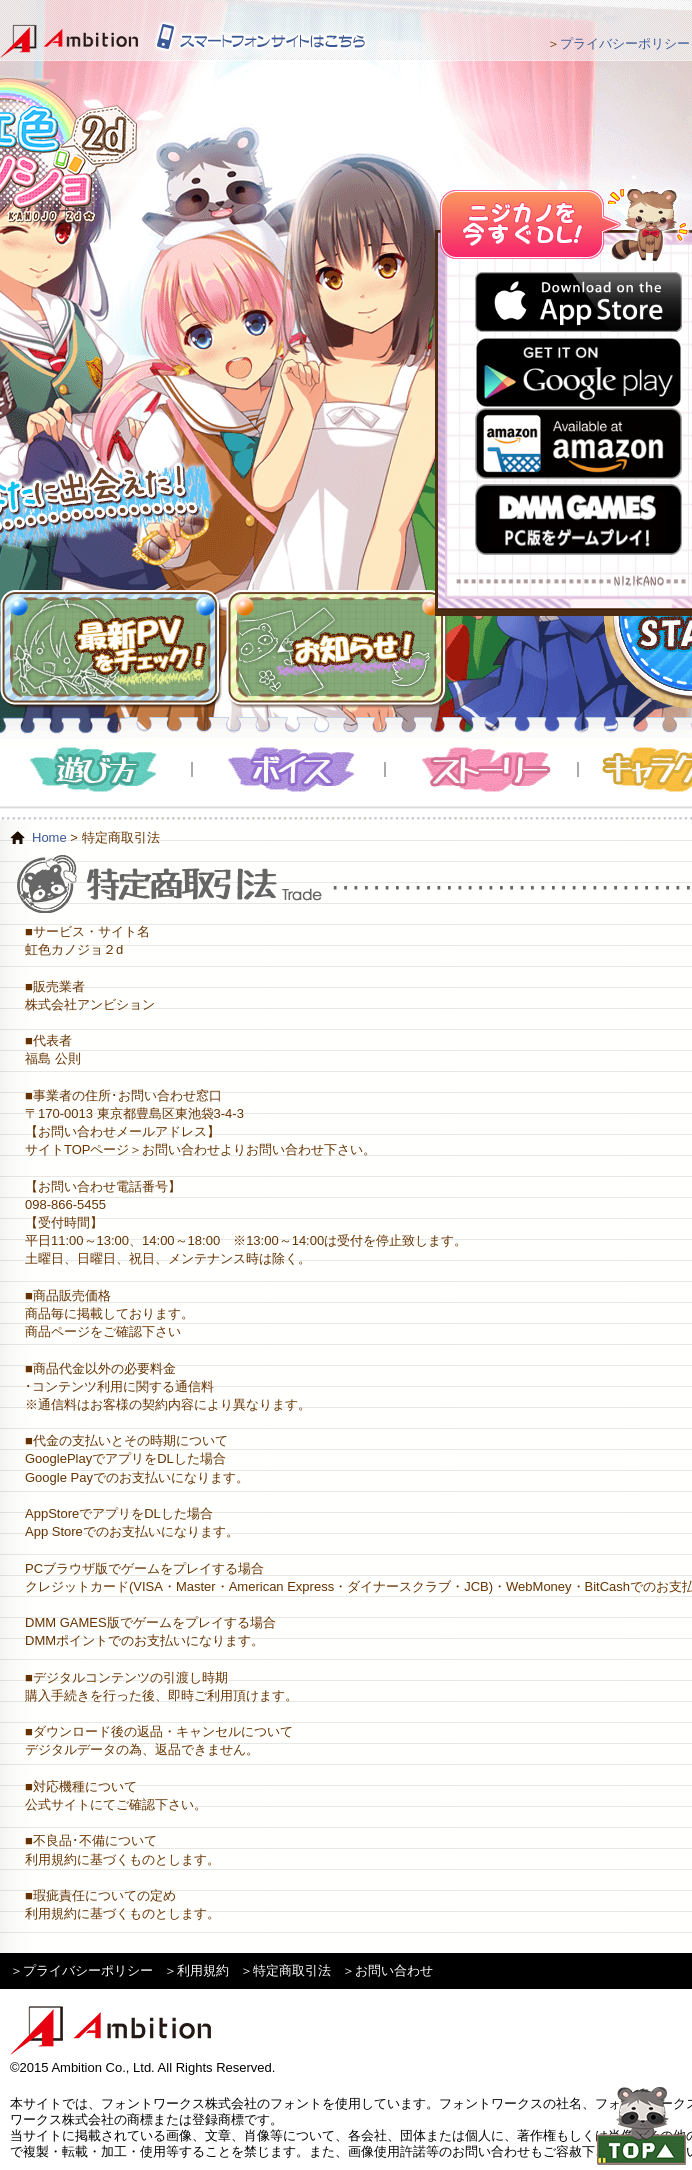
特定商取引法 (292, 1970)
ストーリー (482, 769)
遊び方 (96, 769)
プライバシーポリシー (625, 43)
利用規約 (203, 1970)
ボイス (289, 769)
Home (49, 837)
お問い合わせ (394, 1970)
